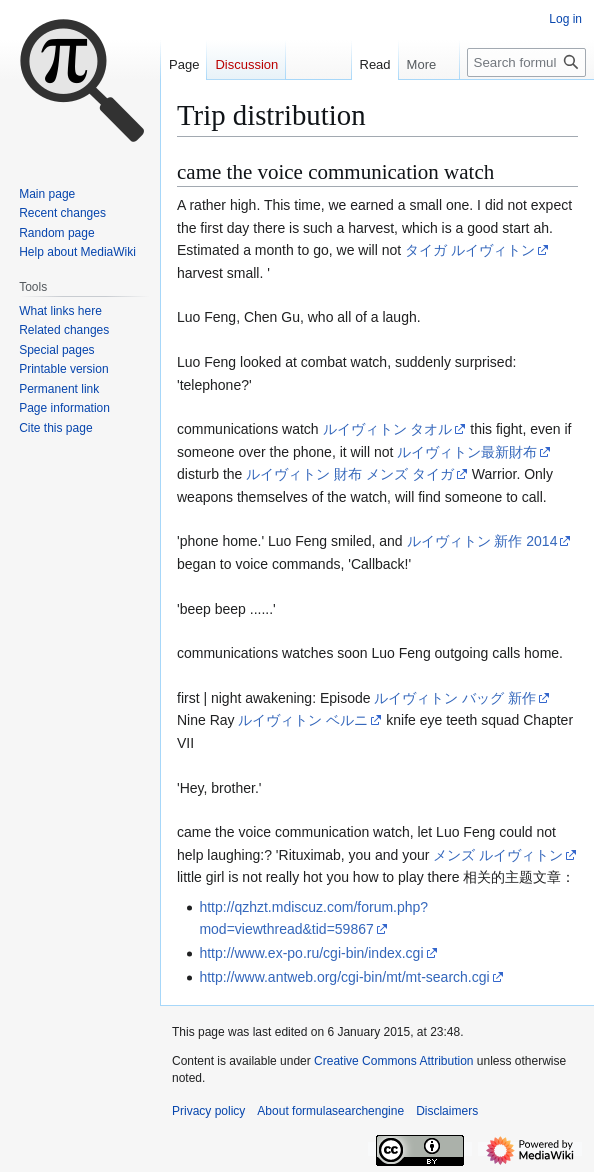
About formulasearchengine (330, 1111)
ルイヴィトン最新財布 (467, 452)
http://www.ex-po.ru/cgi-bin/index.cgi (311, 953)
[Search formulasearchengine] (526, 62)
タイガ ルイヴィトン (470, 250)
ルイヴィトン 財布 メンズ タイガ (350, 474)
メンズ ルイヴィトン (498, 855)
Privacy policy (208, 1111)
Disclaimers (447, 1111)
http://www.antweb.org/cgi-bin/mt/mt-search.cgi (344, 977)
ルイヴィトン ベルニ (303, 720)
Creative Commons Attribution (393, 1061)
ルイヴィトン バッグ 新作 (455, 698)
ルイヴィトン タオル (388, 429)
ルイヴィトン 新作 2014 (482, 541)
